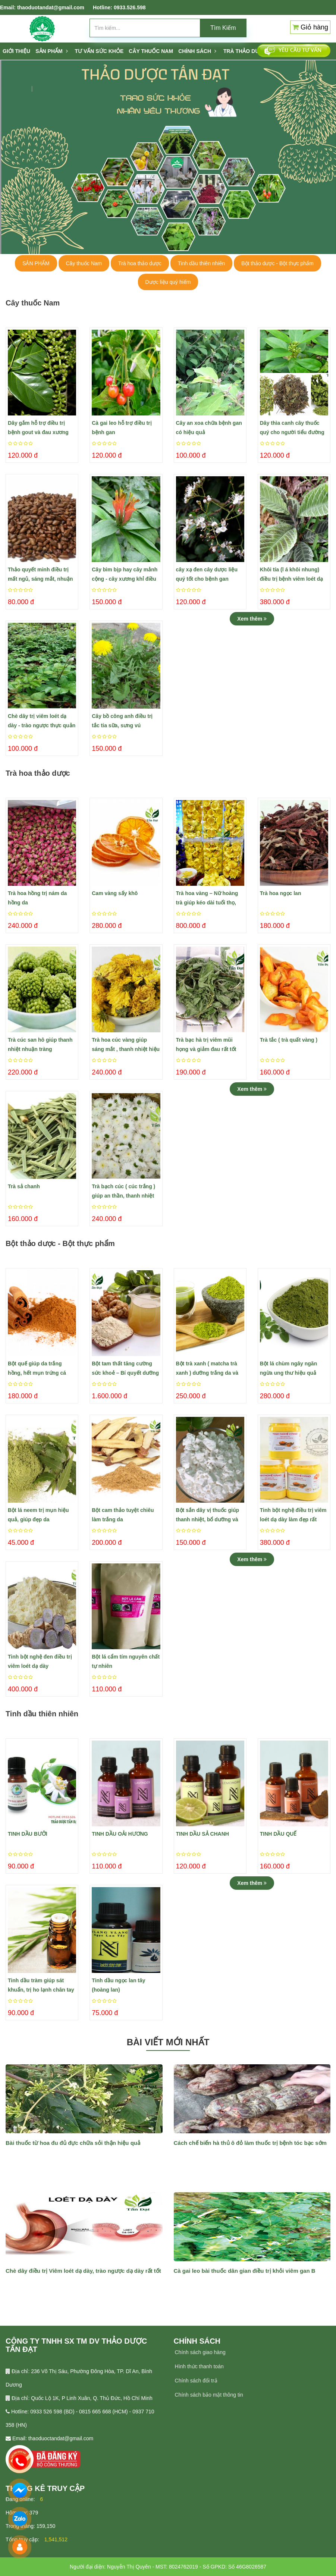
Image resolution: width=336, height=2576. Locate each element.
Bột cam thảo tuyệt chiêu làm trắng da (123, 1514)
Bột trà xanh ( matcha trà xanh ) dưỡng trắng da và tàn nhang (207, 1369)
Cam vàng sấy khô (115, 893)
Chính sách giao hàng (200, 2352)
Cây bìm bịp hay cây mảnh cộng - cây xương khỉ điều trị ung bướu (124, 575)
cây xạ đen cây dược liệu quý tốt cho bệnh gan (207, 574)
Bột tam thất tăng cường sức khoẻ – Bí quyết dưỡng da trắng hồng (125, 1369)
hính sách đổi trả (198, 2381)
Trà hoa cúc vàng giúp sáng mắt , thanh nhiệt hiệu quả (126, 1045)
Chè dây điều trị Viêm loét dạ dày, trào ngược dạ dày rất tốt (83, 2271)
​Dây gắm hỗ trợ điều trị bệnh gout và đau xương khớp (38, 428)
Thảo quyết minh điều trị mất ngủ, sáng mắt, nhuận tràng (40, 575)
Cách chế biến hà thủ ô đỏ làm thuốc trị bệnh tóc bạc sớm (250, 2143)
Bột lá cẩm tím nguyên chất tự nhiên (126, 1661)
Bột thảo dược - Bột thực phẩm (277, 263)
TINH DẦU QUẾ (278, 1834)
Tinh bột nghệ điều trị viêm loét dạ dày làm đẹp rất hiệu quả (293, 1515)
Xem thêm (252, 619)
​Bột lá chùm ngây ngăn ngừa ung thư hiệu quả (288, 1368)
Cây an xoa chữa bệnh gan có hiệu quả (209, 427)
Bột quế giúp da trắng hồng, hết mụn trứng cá (37, 1368)
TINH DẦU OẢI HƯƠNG (120, 1834)
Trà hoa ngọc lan (280, 893)
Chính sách (197, 51)
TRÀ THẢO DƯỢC (245, 51)
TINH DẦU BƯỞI (27, 1834)
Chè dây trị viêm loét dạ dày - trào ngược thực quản (41, 720)
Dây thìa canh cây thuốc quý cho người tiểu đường (292, 427)
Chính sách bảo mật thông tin (209, 2395)
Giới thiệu (16, 51)
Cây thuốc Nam (84, 263)
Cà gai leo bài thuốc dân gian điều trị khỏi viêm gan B (244, 2271)
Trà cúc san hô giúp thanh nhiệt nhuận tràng (40, 1044)
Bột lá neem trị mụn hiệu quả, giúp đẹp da (38, 1514)
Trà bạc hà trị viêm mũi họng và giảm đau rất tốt (206, 1044)
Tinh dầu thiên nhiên (201, 263)
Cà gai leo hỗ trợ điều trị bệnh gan (121, 427)
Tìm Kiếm (223, 28)
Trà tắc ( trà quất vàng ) (288, 1040)
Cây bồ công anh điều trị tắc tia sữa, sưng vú (122, 720)
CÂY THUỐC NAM (151, 51)
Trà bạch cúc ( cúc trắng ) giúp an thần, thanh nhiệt (123, 1191)
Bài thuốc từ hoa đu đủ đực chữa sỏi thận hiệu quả (73, 2143)
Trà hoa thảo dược (139, 263)
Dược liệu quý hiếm (168, 282)
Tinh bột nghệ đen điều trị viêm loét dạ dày (40, 1661)
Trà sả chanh (24, 1186)
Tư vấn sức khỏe (99, 51)
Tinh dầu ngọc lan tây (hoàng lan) (118, 1985)
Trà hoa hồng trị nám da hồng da (37, 898)
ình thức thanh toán (201, 2366)
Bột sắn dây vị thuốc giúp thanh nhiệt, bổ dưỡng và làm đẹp (207, 1515)
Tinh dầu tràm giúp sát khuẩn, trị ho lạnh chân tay (41, 1985)
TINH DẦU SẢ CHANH (202, 1834)
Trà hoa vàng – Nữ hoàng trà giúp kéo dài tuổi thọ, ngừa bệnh (207, 898)
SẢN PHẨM (51, 51)
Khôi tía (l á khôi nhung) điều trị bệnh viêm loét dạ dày (291, 575)
